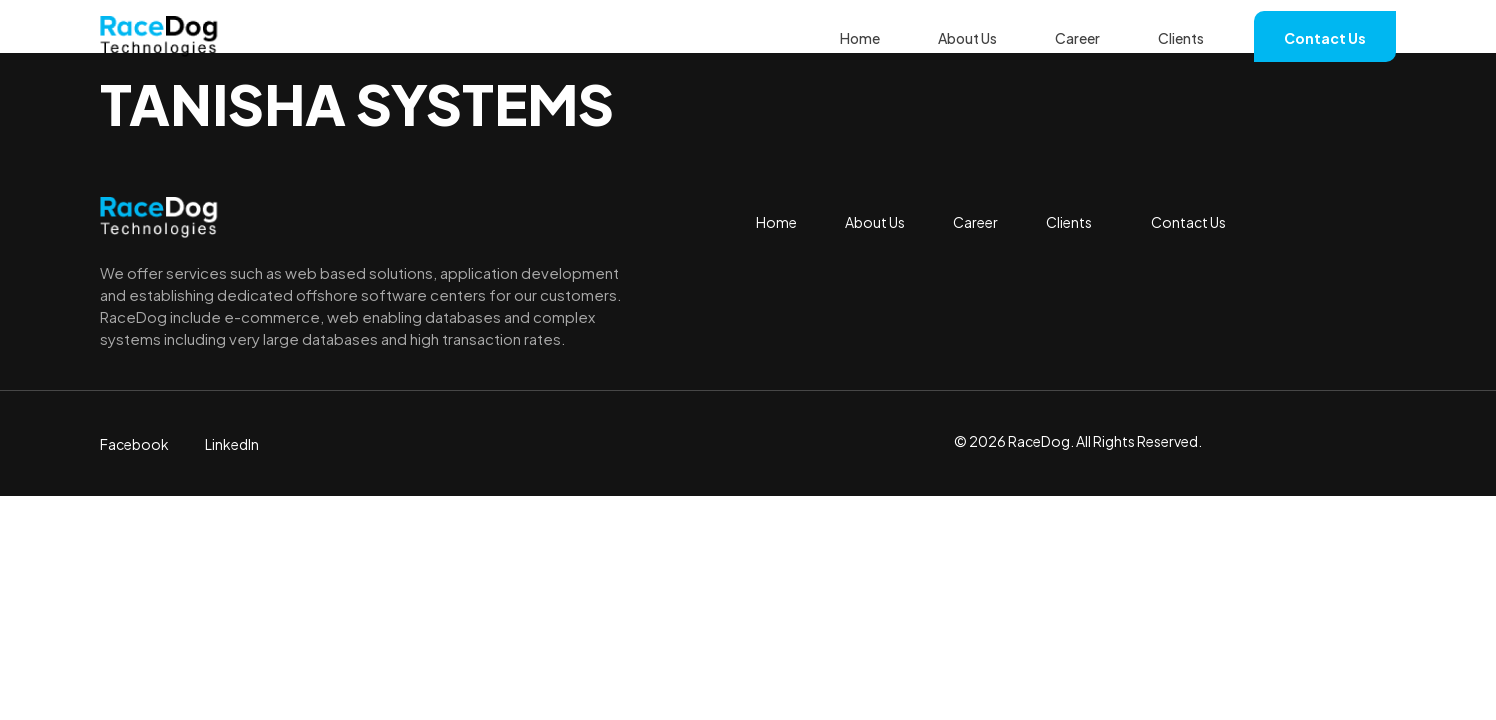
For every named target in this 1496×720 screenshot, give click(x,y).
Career (1077, 38)
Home (860, 38)
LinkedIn (232, 444)
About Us (967, 38)
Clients (1181, 38)
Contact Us (1325, 38)
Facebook (134, 444)
